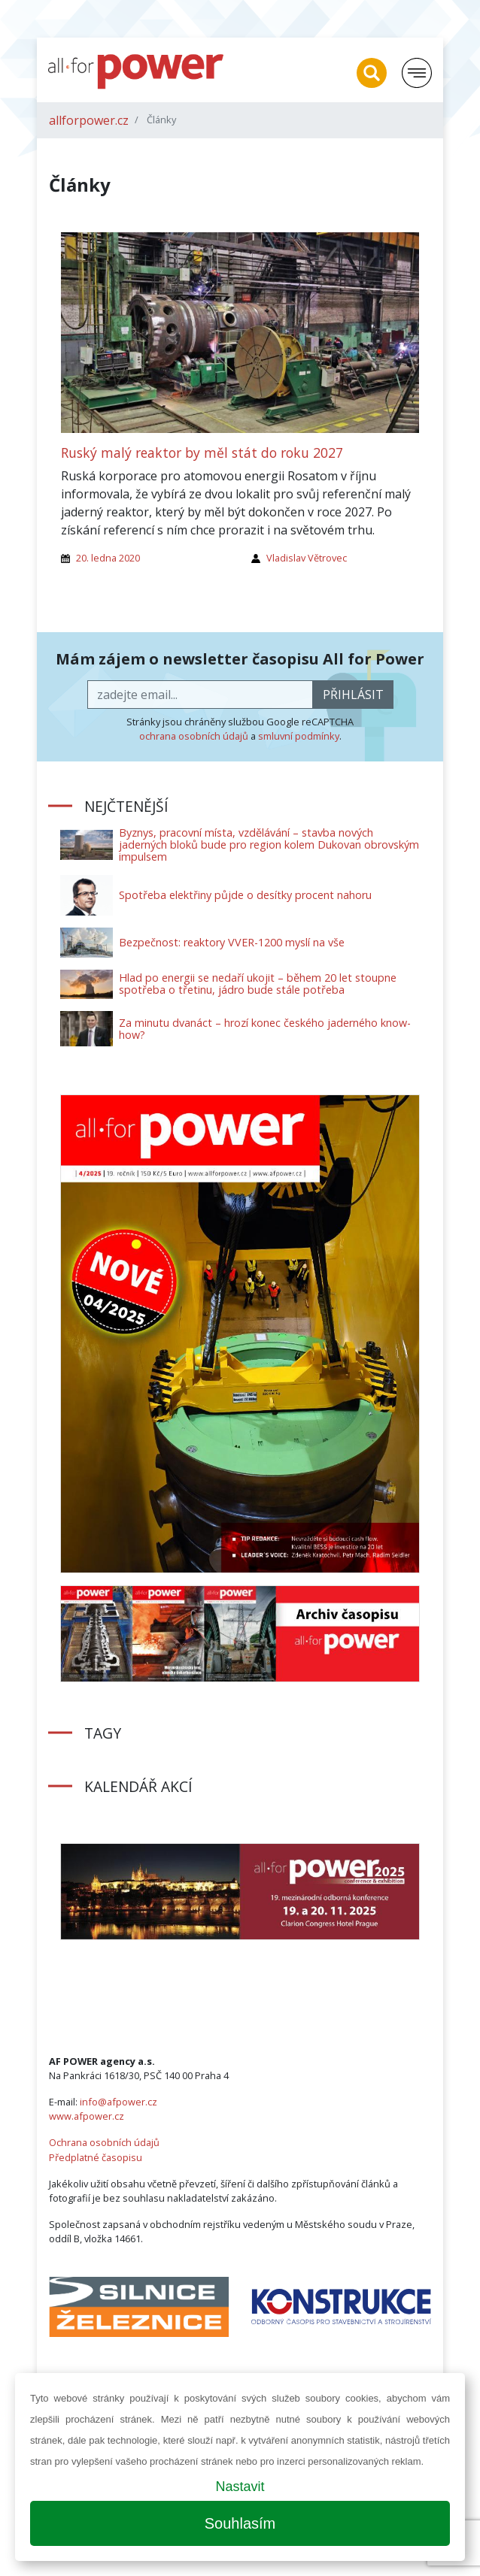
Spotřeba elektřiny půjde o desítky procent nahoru (245, 895)
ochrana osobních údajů (193, 736)
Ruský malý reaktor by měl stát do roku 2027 (202, 452)
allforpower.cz (89, 120)
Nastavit (239, 2486)
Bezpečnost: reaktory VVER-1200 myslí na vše (232, 942)
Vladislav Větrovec (306, 558)
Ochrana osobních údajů (104, 2142)
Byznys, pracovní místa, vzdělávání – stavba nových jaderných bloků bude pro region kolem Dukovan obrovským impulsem (269, 844)
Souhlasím (240, 2523)
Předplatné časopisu (95, 2157)
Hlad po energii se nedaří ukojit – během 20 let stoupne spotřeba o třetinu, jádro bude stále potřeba (257, 983)
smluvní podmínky (298, 736)
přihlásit (353, 694)
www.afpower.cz (86, 2116)
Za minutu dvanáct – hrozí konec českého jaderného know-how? (265, 1029)
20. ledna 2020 (108, 558)
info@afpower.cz (118, 2101)
